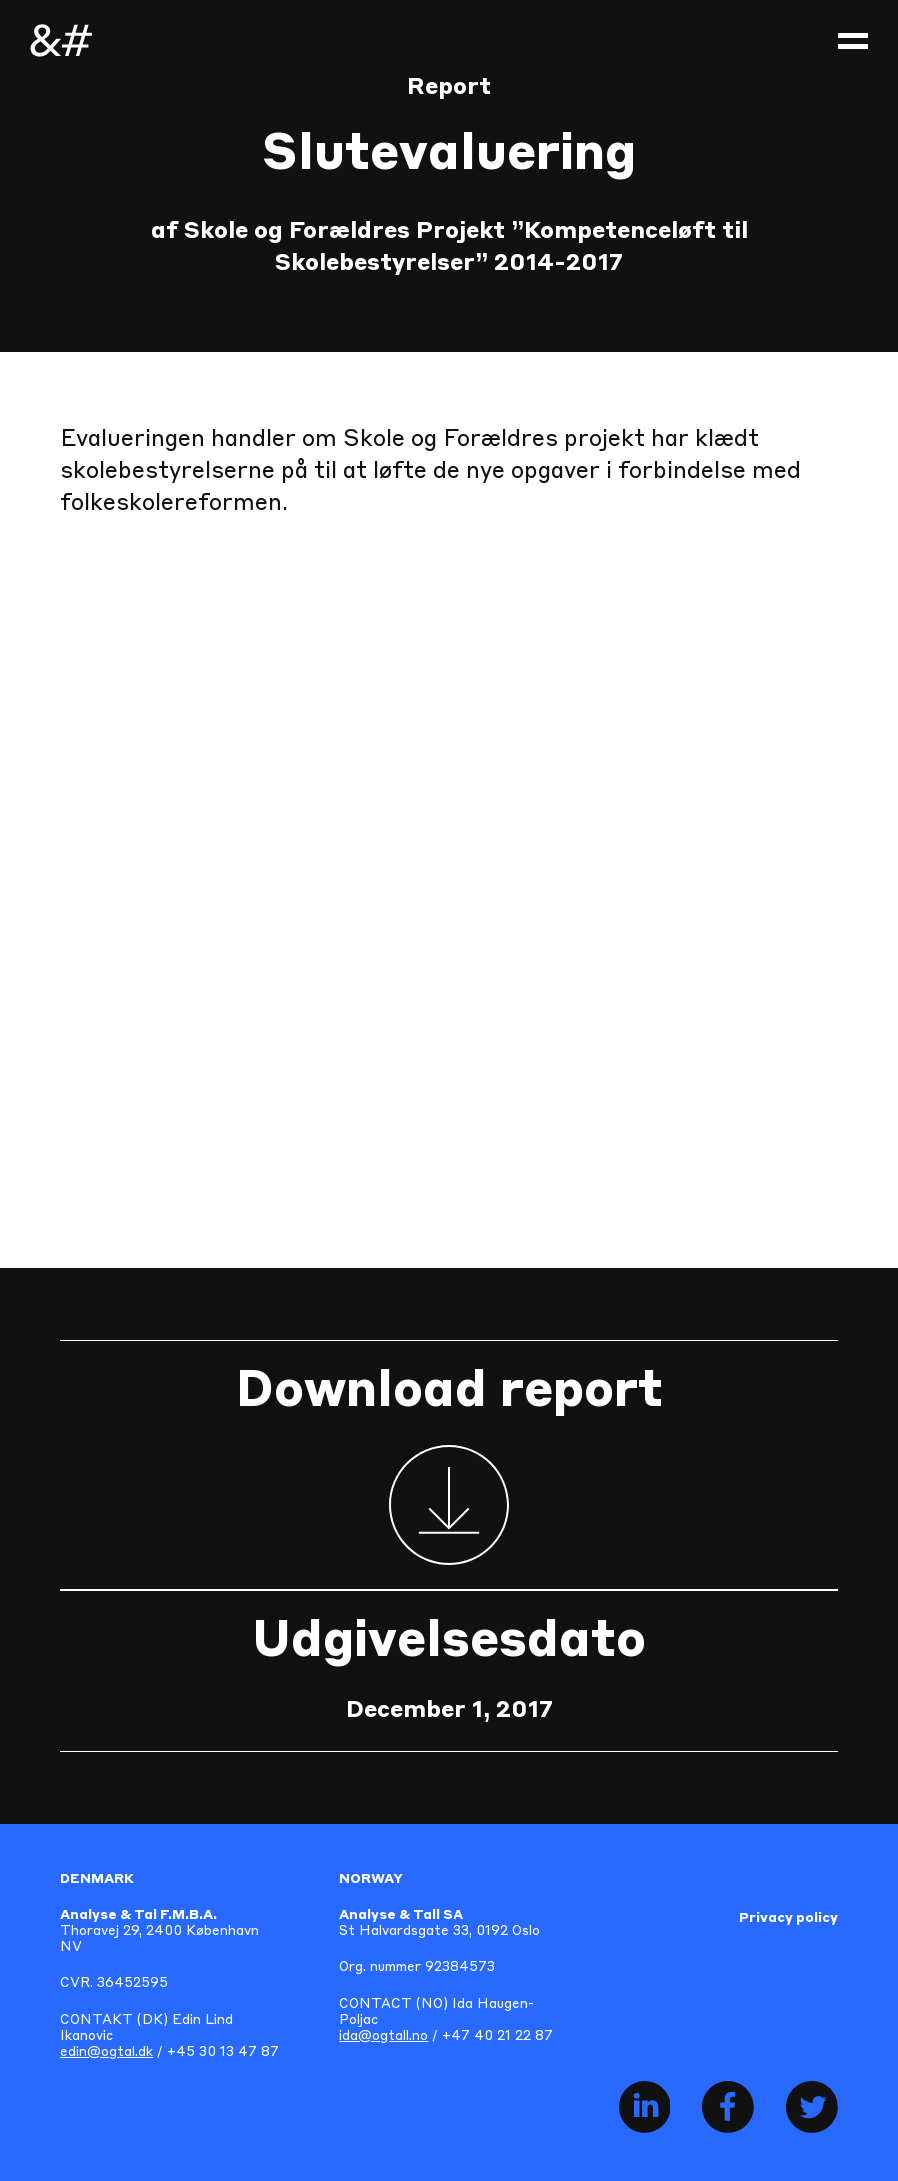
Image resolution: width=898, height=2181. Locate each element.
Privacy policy (788, 1918)
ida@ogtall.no (383, 2036)
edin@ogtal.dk (106, 2052)
